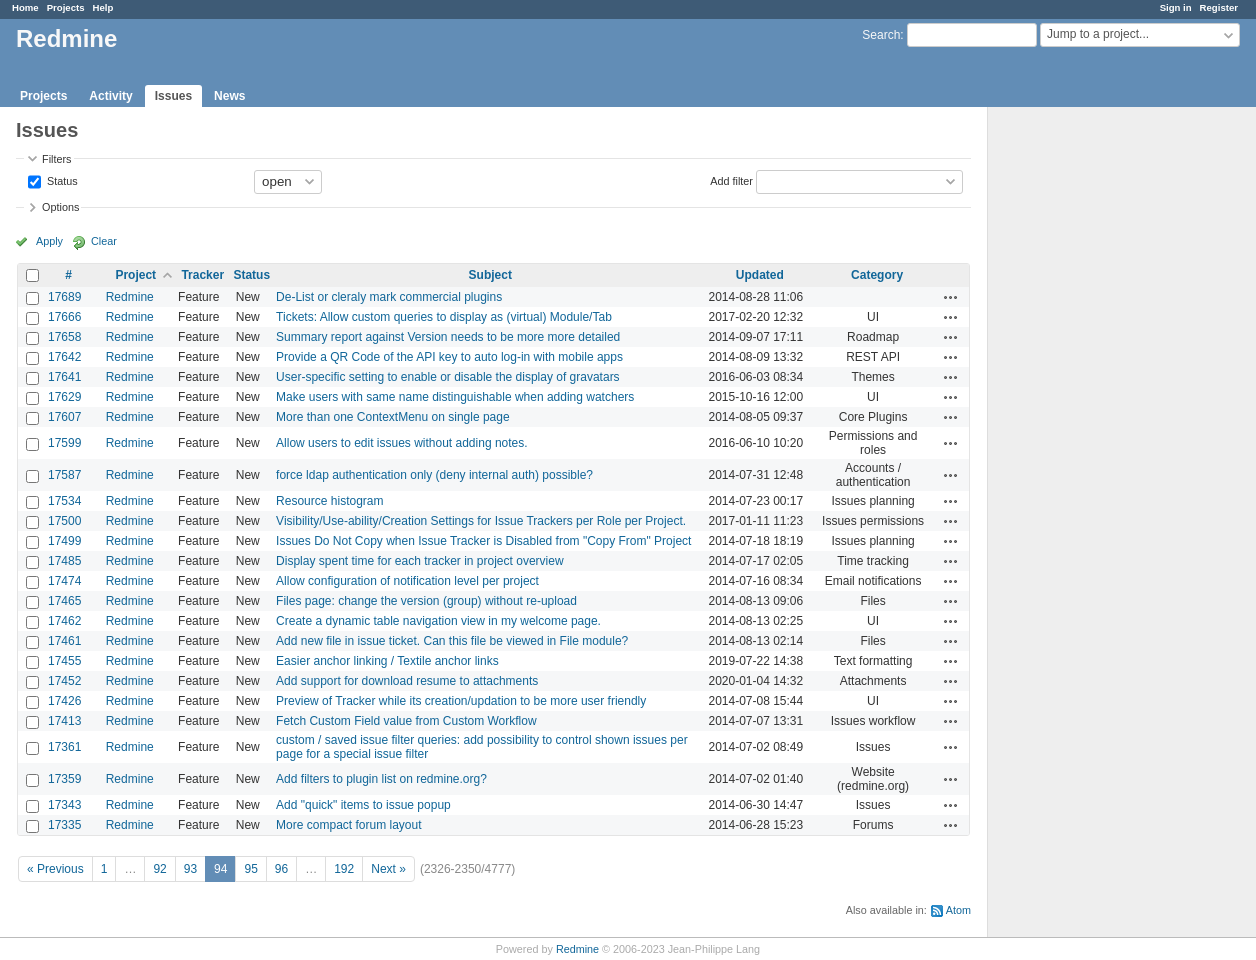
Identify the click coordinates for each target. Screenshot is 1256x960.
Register (1219, 7)
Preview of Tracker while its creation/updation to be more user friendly (461, 701)
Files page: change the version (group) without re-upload (426, 601)
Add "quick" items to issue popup (363, 805)
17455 (64, 661)
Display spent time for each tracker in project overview (419, 561)
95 (250, 869)
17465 (64, 601)
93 (190, 869)
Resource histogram (329, 501)
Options (60, 207)
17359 (64, 779)
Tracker (202, 275)
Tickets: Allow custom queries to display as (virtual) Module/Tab (444, 317)
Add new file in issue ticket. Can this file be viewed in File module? (452, 641)
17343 (64, 805)
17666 (64, 317)
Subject (490, 275)
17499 (64, 541)
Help (103, 7)
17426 (64, 701)
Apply (49, 241)
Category (877, 275)
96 (281, 869)
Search (881, 35)
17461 (64, 641)
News (229, 96)
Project (135, 275)
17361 (64, 747)
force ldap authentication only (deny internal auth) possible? (434, 475)
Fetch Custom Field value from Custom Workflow (406, 721)
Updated (760, 275)
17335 (64, 825)
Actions (951, 297)
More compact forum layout (348, 825)
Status (61, 180)
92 (159, 869)
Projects (66, 7)
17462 (64, 621)
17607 (64, 417)
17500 (64, 521)
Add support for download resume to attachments (407, 681)
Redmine (130, 297)
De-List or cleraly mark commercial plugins (389, 297)
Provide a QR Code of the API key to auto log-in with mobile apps (449, 357)
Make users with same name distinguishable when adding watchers (455, 397)
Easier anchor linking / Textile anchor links (387, 661)
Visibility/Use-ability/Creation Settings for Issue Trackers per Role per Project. (481, 521)
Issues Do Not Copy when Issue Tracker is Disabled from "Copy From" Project (483, 541)
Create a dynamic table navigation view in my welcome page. (438, 621)
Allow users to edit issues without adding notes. (401, 443)
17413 (64, 721)
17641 (64, 377)
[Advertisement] (1088, 421)
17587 (64, 475)
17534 (64, 501)
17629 (64, 397)
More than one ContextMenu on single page (393, 417)
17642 (64, 357)
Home (25, 7)
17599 (64, 443)
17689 (64, 297)
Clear (104, 241)
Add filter (731, 180)
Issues (173, 96)
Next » (388, 869)
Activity (110, 96)
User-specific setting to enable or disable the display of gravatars (448, 377)
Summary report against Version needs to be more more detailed (448, 337)
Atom (958, 910)
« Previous (55, 869)
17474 (64, 581)
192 (344, 869)
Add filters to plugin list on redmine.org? (381, 779)
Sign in (1176, 7)
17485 (64, 561)
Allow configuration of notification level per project (407, 581)
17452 (64, 681)
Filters (56, 159)
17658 (64, 337)
